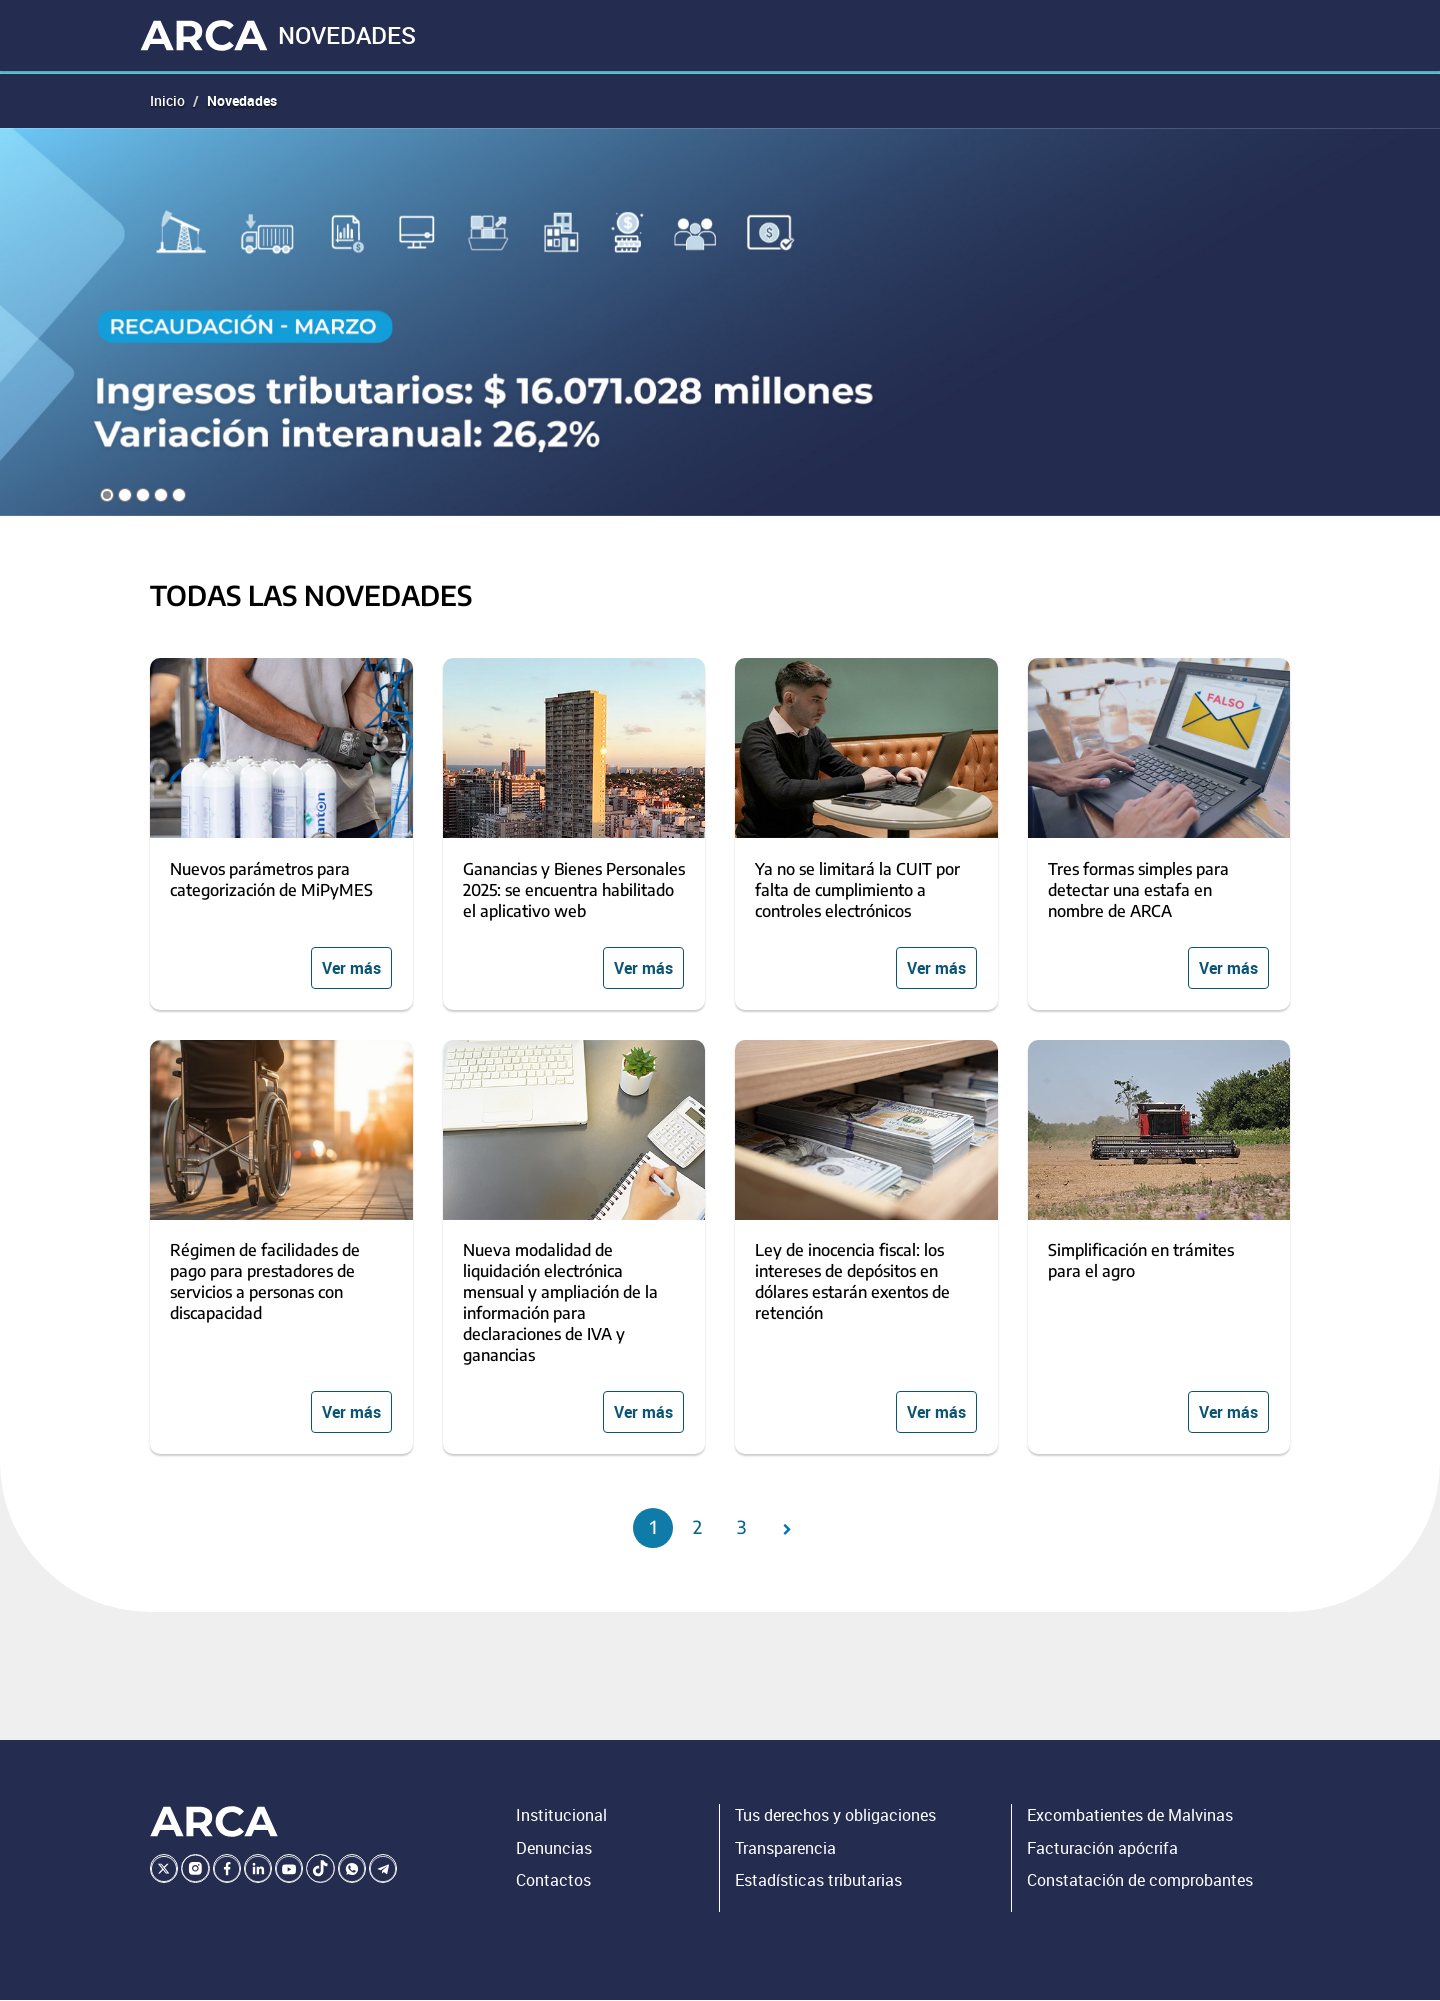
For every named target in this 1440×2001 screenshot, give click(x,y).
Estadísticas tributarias (818, 1882)
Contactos (553, 1882)
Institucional (561, 1817)
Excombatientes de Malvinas (1130, 1817)
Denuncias (554, 1849)
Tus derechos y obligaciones (835, 1817)
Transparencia (785, 1849)
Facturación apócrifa (1102, 1849)
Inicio (167, 101)
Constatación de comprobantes (1140, 1882)
